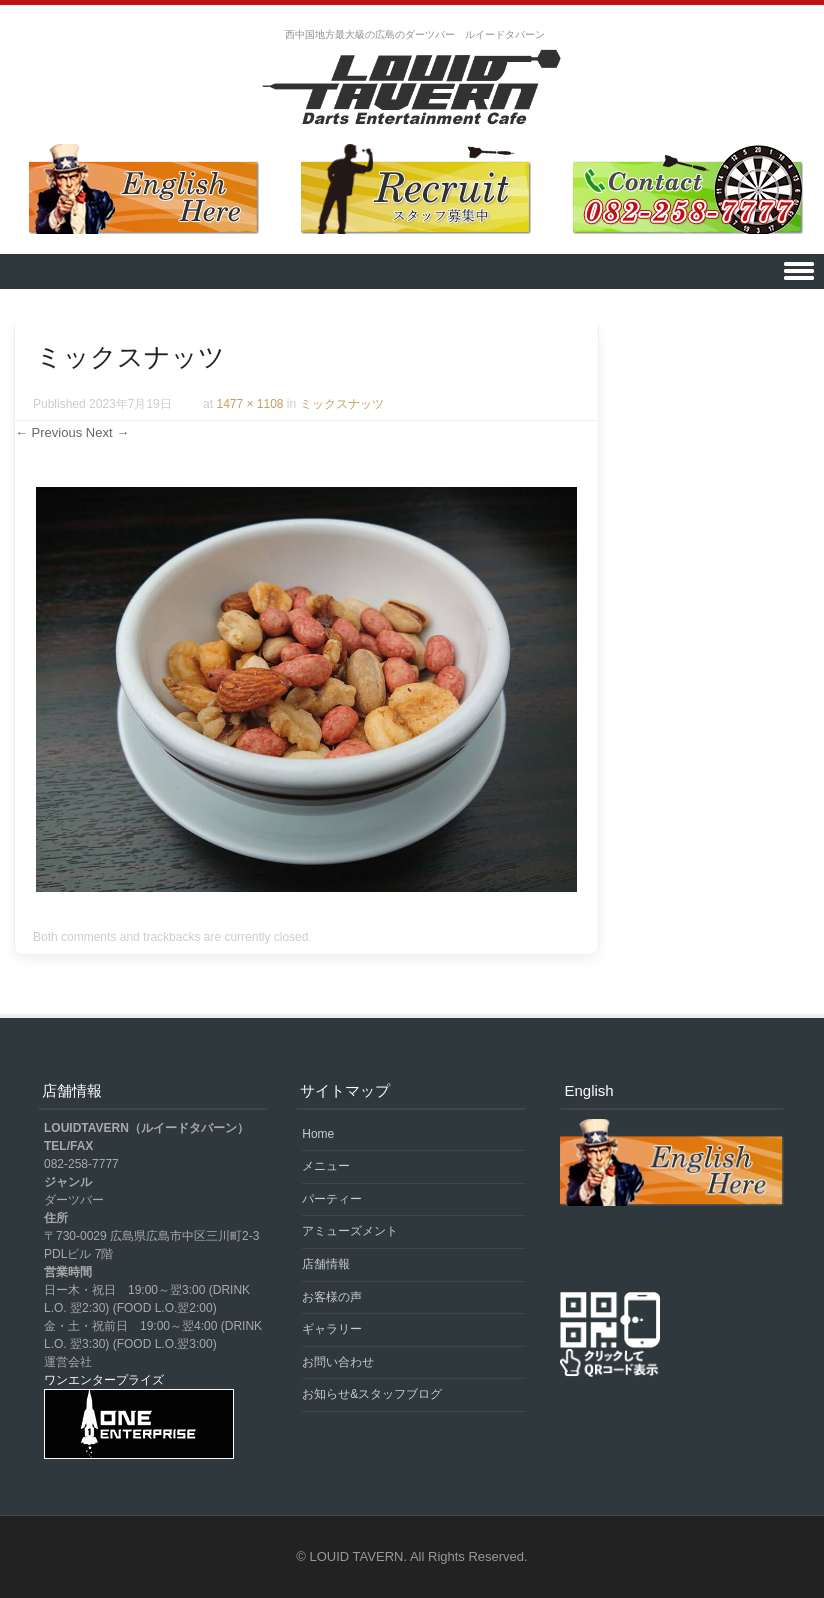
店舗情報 (326, 1264)
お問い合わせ (338, 1362)
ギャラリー (332, 1329)
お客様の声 (332, 1297)
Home (318, 1134)
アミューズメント (350, 1231)
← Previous (48, 432)
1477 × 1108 (249, 404)
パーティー (332, 1199)
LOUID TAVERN (357, 1556)
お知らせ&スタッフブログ (372, 1394)
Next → (107, 432)
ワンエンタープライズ (104, 1380)
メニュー (326, 1166)
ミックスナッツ (342, 404)
